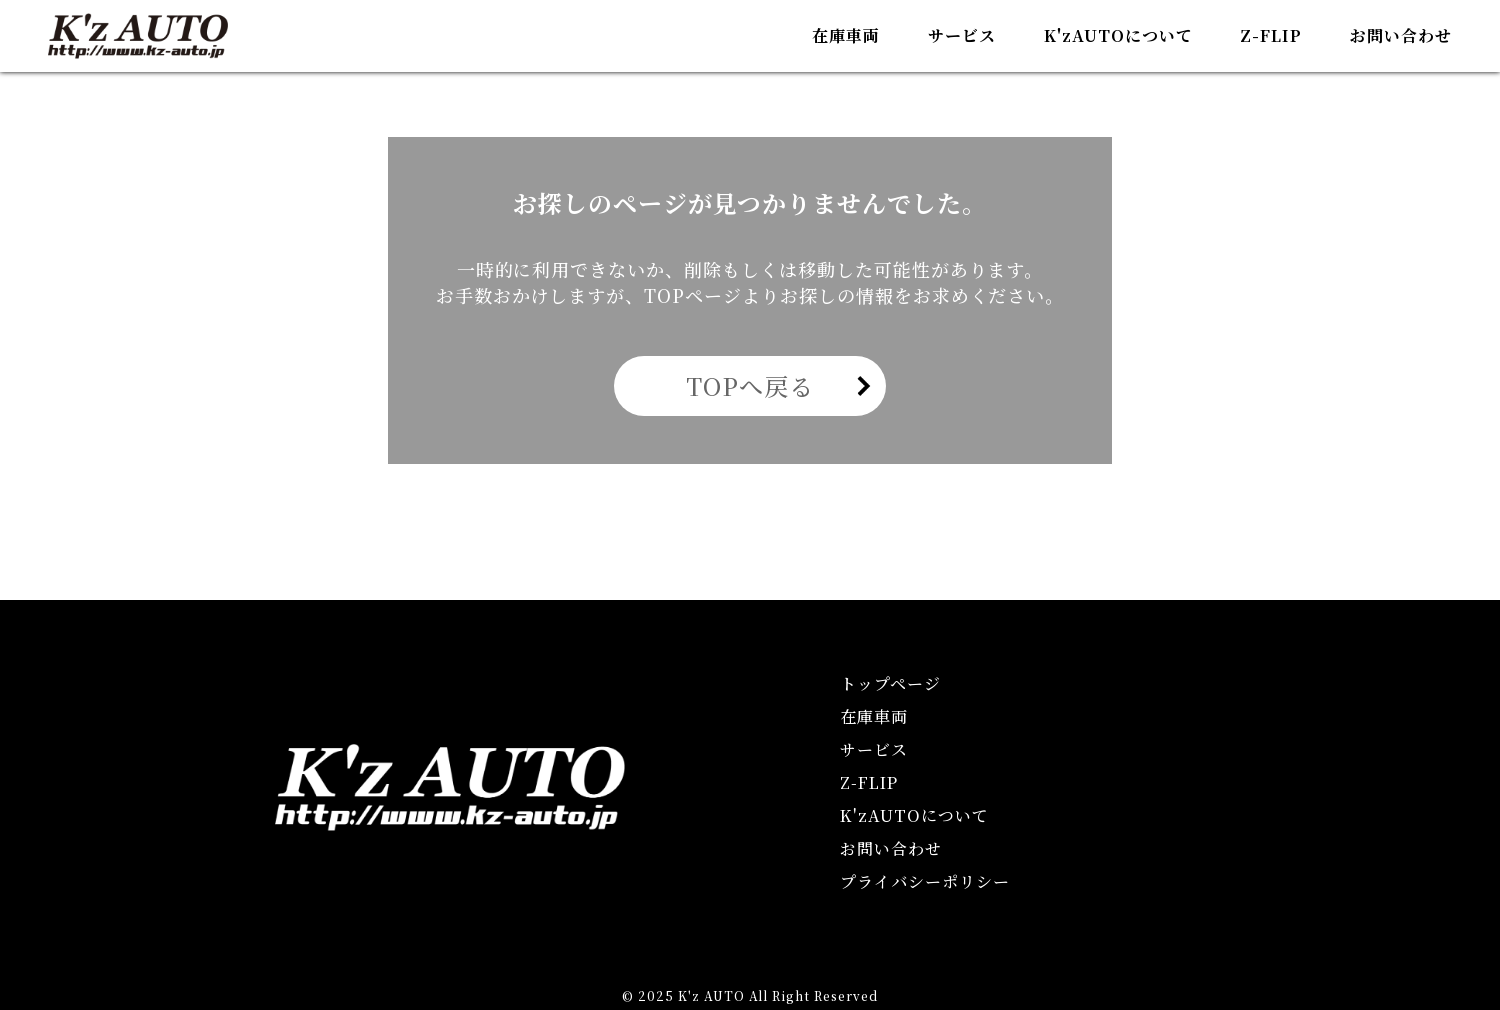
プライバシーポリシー (925, 881)
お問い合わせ (1401, 35)
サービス (962, 35)
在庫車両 (846, 35)
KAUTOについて (1118, 35)
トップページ (890, 683)
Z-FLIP (1271, 35)
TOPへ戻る (750, 385)
